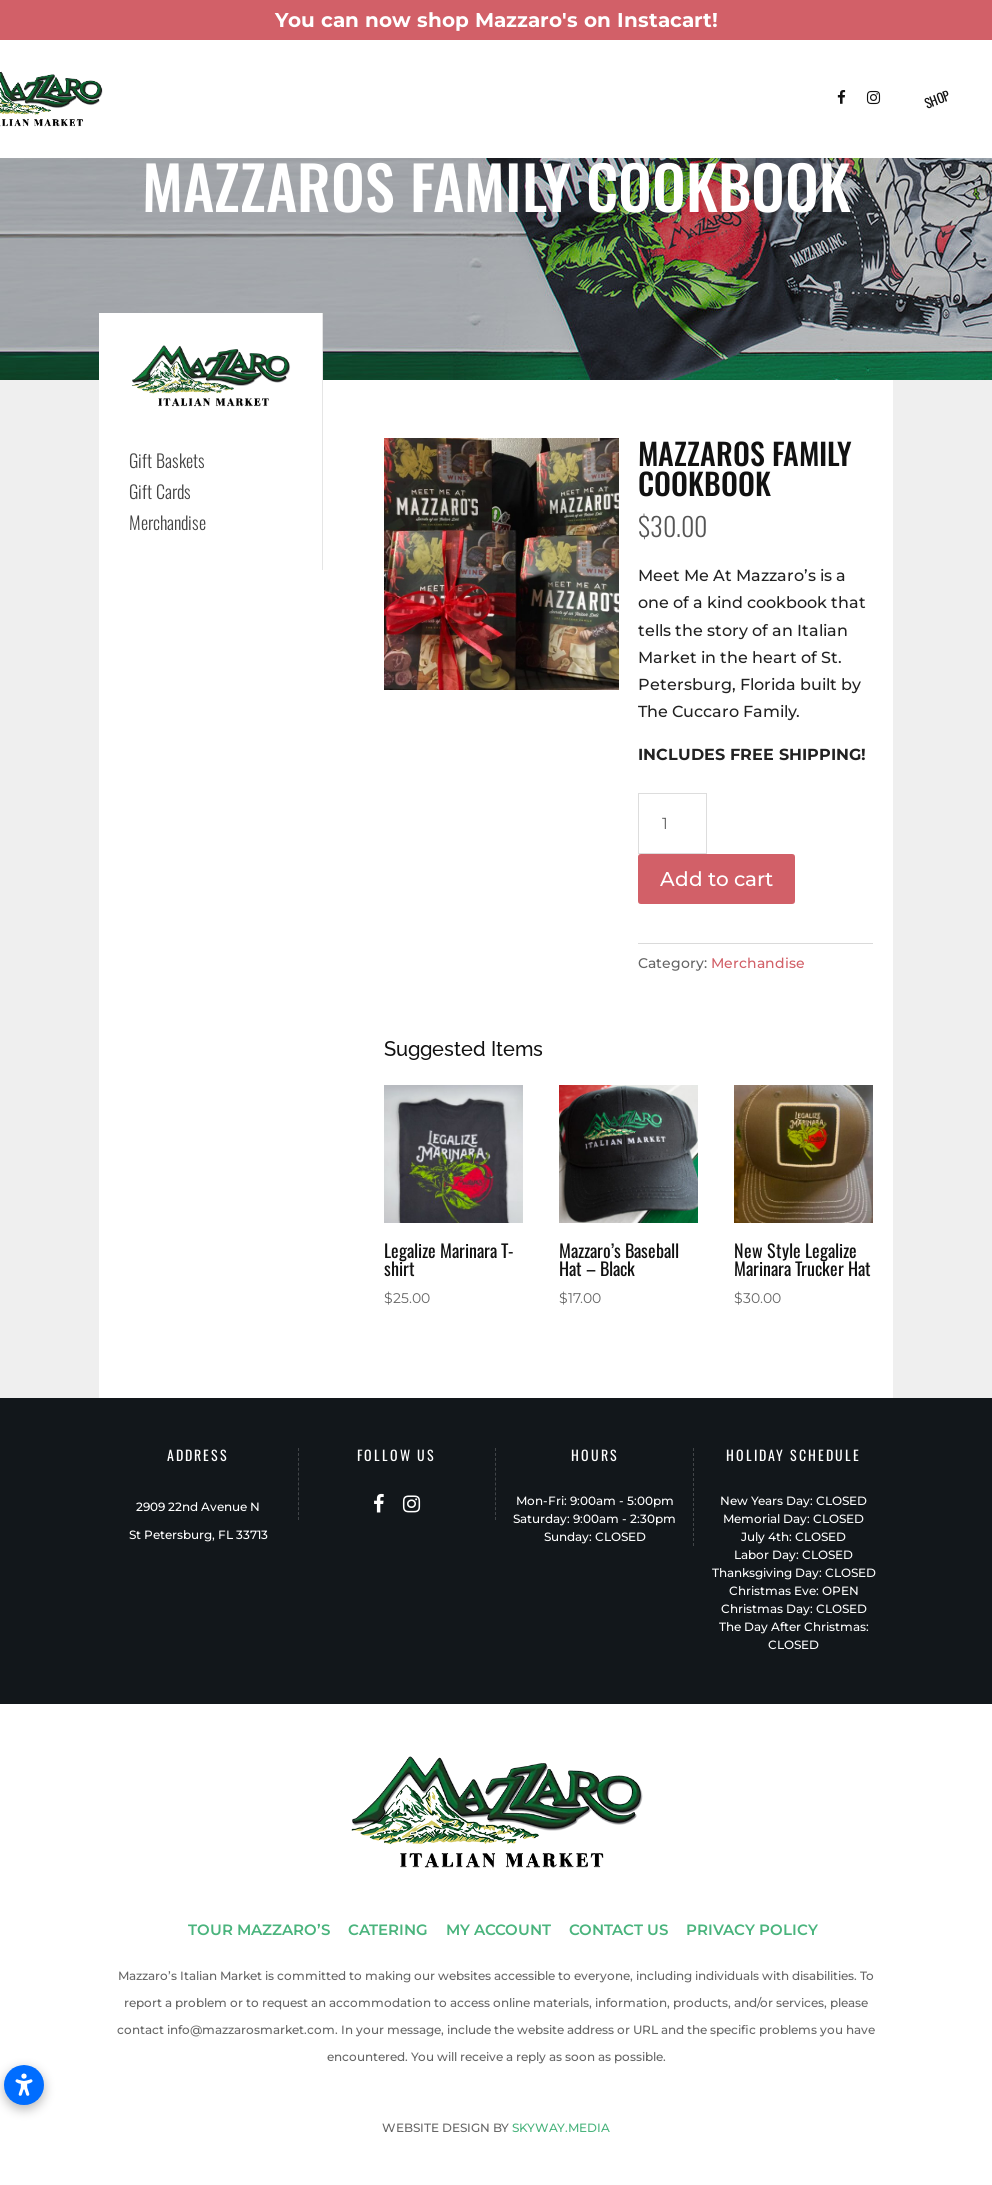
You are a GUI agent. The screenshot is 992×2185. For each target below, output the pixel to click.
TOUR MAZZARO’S (259, 1929)
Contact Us (273, 123)
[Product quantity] (672, 823)
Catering (331, 79)
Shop (936, 99)
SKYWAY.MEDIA (561, 2127)
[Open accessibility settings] (24, 2085)
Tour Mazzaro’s (230, 79)
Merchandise (758, 963)
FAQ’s (198, 123)
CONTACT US (618, 1929)
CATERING (388, 1929)
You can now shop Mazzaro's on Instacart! (496, 20)
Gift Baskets (421, 79)
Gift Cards (160, 491)
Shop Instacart (692, 79)
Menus (504, 79)
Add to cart (716, 879)
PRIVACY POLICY (752, 1929)
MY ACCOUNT (498, 1929)
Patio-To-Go (585, 79)
